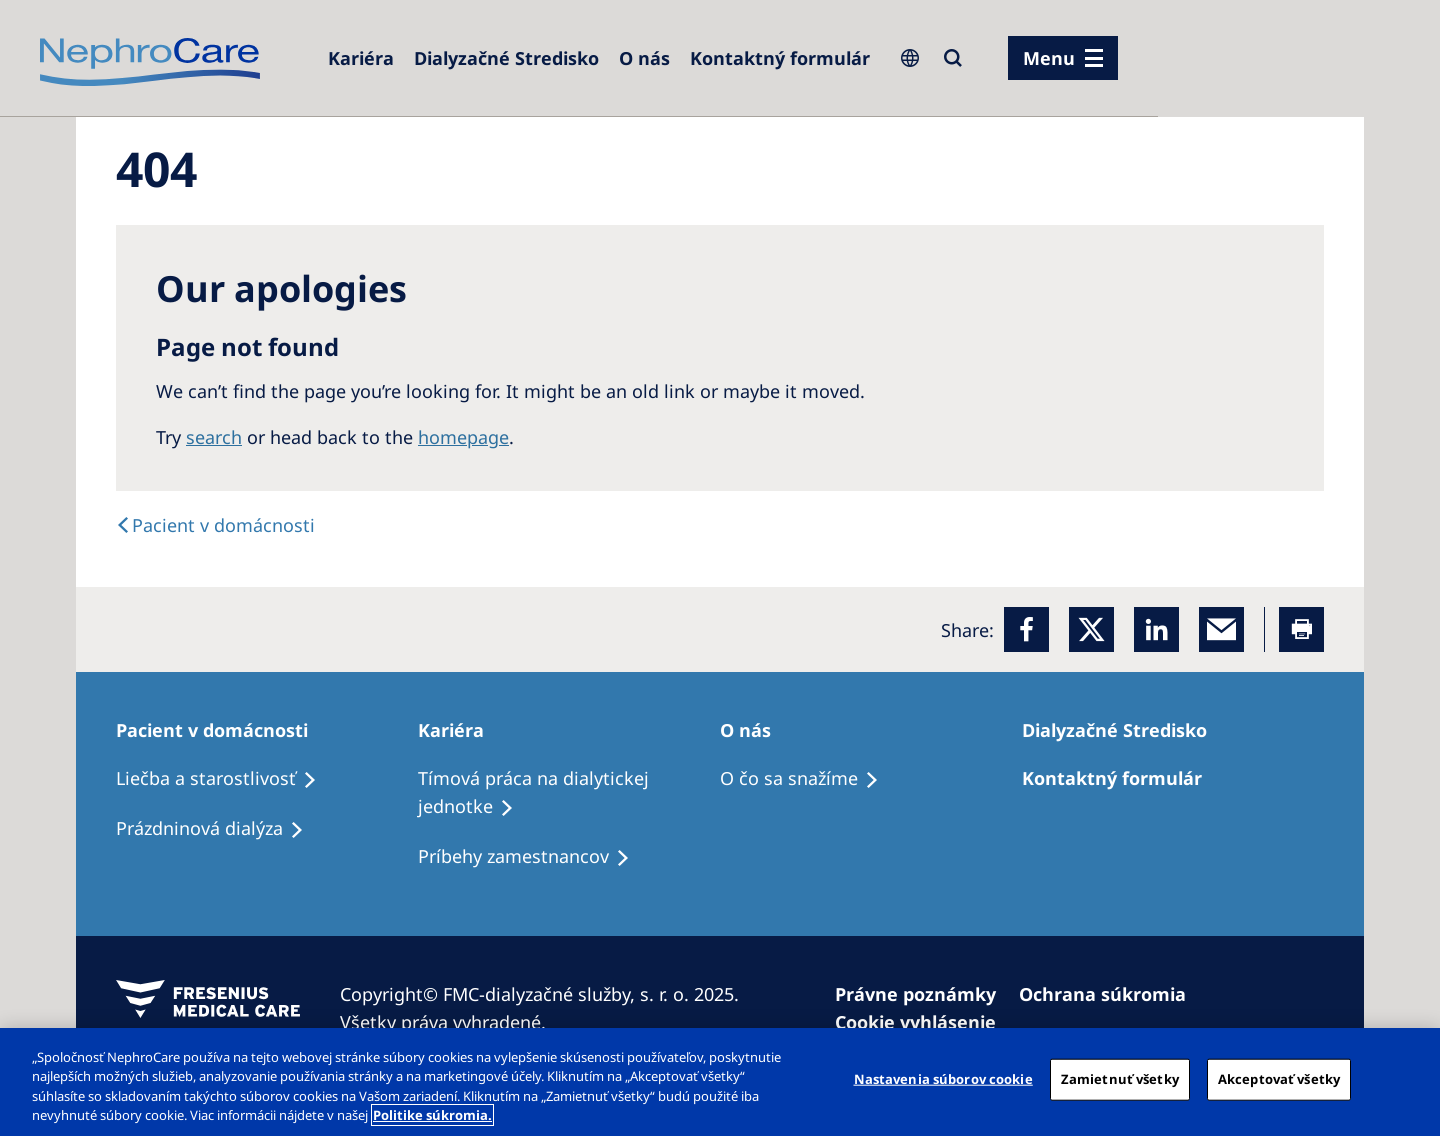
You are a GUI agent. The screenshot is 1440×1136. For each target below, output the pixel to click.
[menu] (1063, 58)
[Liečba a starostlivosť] (225, 779)
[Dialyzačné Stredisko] (506, 58)
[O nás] (644, 58)
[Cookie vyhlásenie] (924, 1022)
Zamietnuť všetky (1120, 1079)
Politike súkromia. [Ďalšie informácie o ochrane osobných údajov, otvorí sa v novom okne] (432, 1115)
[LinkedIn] (1156, 629)
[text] (215, 525)
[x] (1091, 629)
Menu (1049, 58)
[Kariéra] (361, 58)
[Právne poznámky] (924, 994)
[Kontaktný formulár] (780, 58)
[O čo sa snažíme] (808, 779)
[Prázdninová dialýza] (219, 829)
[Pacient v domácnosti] (221, 730)
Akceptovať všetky (1279, 1079)
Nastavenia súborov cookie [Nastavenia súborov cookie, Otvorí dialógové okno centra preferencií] (943, 1079)
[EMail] (1221, 629)
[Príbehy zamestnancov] (533, 857)
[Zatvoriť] (1408, 1079)
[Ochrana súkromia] (1111, 994)
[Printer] (1301, 629)
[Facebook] (1026, 629)
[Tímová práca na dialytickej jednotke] (569, 793)
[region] (720, 1082)
